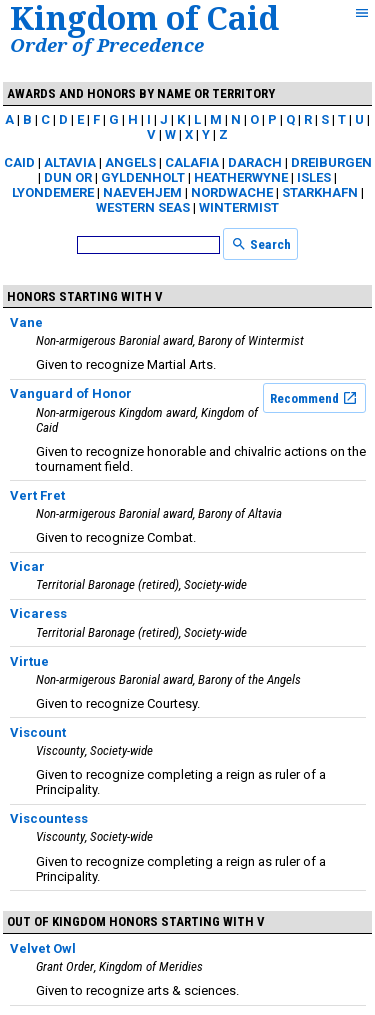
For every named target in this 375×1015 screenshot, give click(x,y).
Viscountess (49, 818)
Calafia (192, 162)
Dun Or (68, 177)
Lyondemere (53, 192)
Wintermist (239, 207)
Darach (255, 162)
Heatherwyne (241, 177)
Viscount (38, 732)
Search (261, 244)
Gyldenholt (143, 177)
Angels (130, 162)
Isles (314, 177)
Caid (19, 162)
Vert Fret (37, 495)
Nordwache (232, 192)
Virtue (29, 661)
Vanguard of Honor (71, 393)
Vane (26, 322)
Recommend (314, 398)
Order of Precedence (107, 44)
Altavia (70, 162)
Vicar (27, 566)
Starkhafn (320, 192)
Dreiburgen (331, 162)
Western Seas (143, 207)
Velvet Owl (43, 948)
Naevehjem (142, 192)
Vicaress (38, 613)
